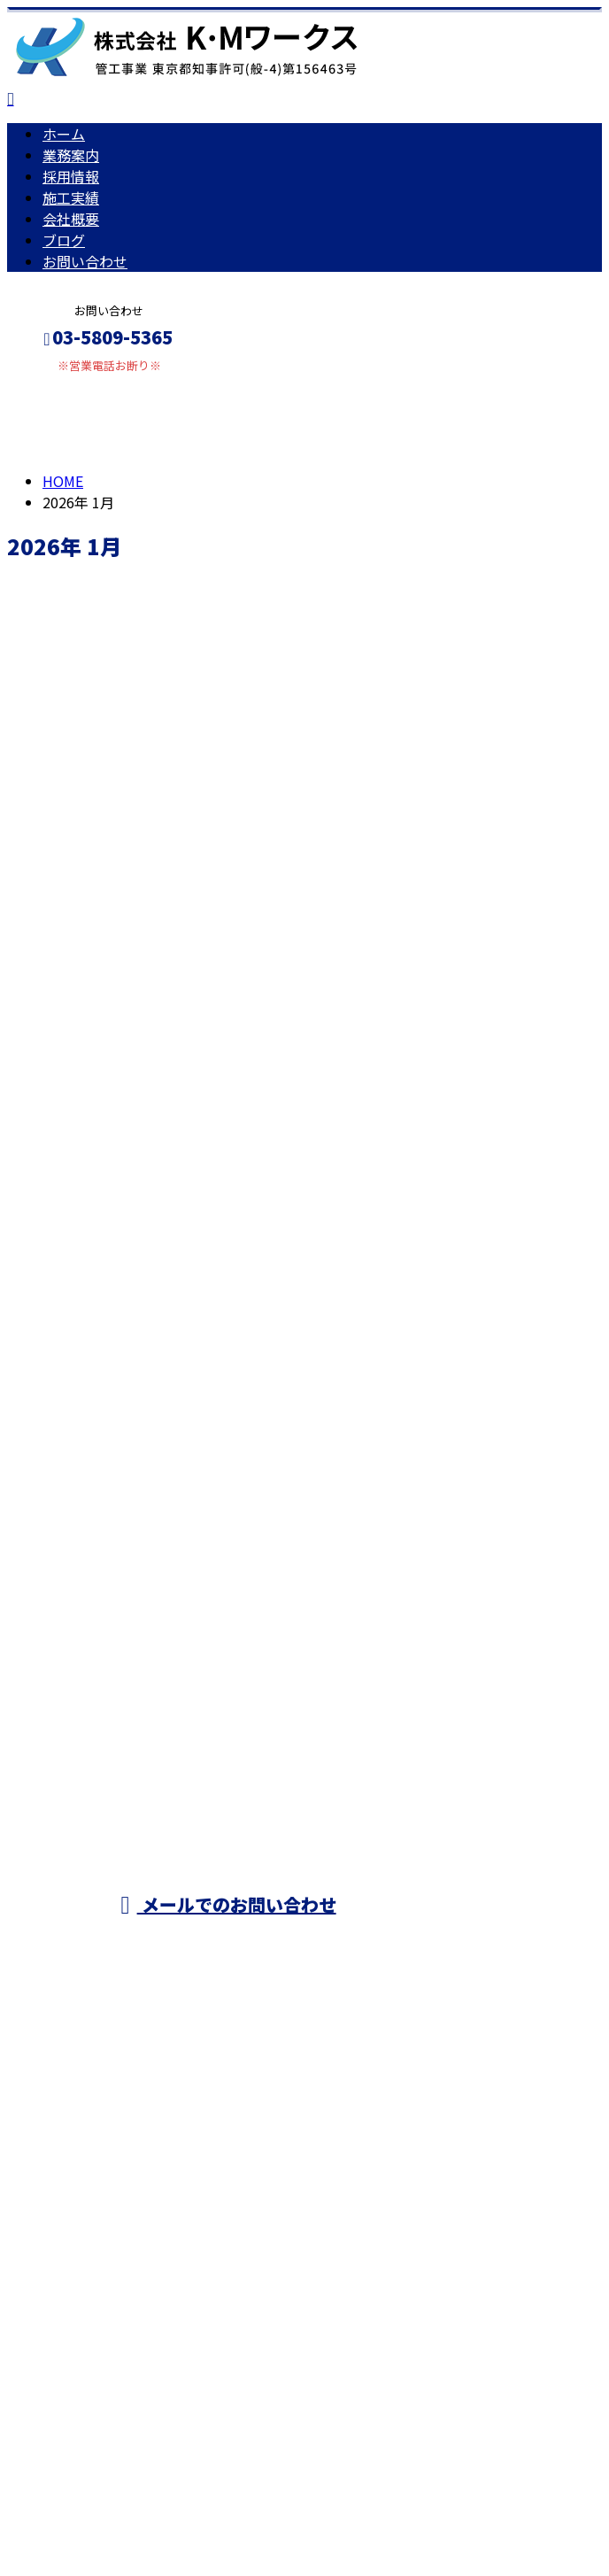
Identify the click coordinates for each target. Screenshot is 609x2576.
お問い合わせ (84, 261)
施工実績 (70, 197)
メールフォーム (69, 384)
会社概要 (70, 218)
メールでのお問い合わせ (227, 1904)
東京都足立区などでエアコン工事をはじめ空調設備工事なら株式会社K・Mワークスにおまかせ (436, 1818)
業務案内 (70, 155)
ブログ (63, 240)
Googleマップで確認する (93, 2159)
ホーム (63, 133)
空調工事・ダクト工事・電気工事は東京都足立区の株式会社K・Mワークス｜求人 (265, 2264)
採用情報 (70, 176)
